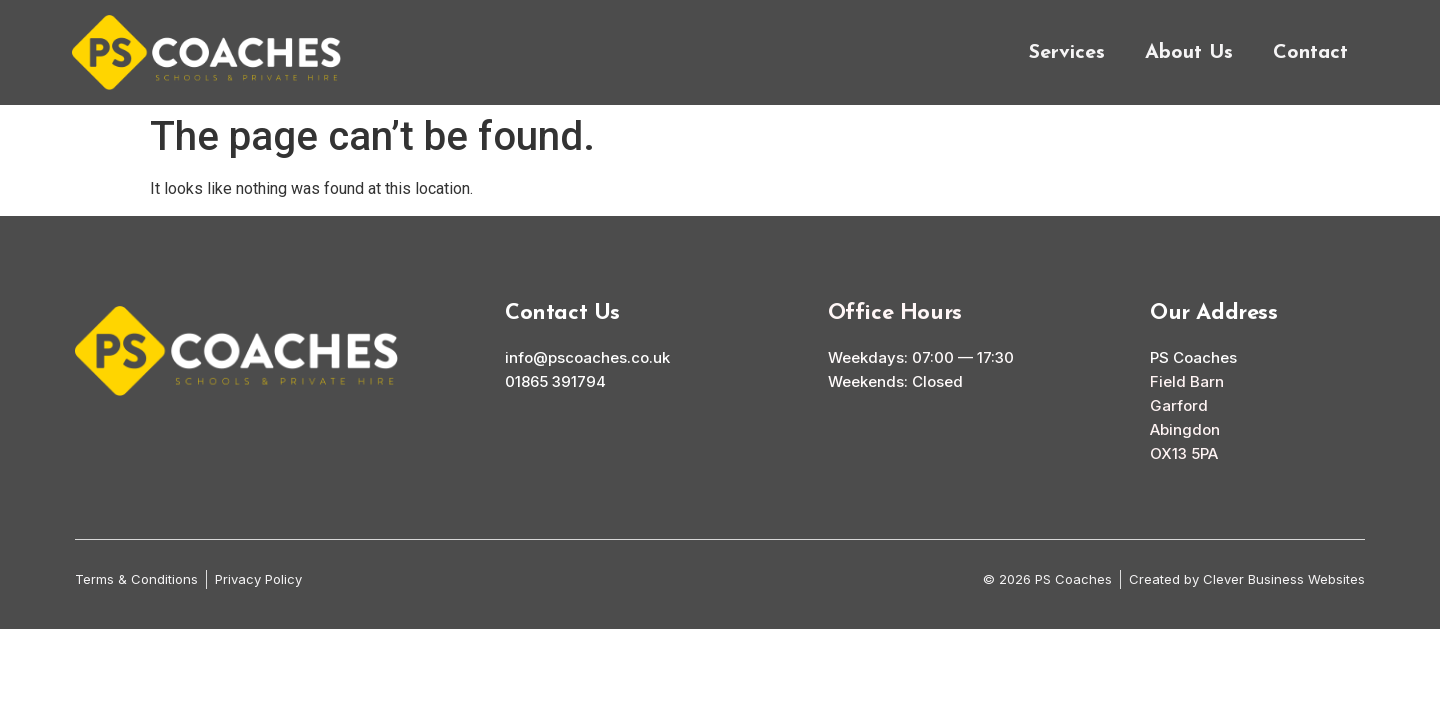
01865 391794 (555, 381)
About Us (1189, 53)
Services (1067, 53)
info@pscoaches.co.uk (587, 357)
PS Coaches (1193, 357)
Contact (1310, 53)
